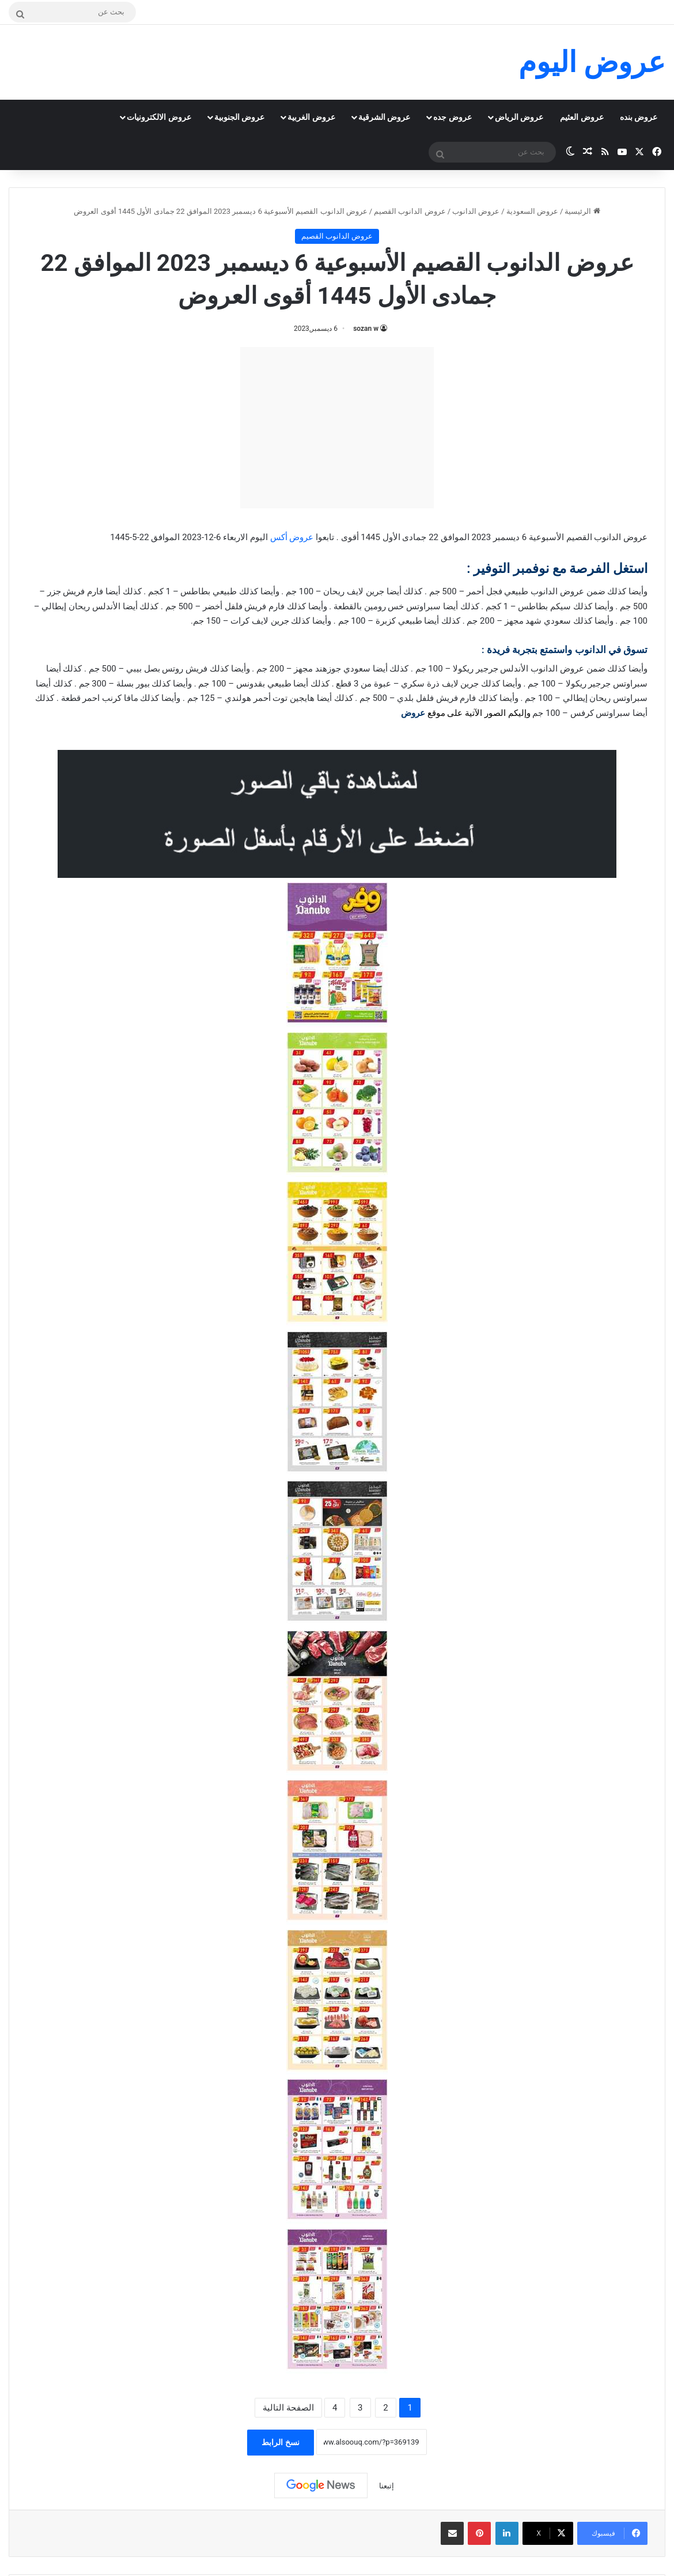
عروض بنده (638, 117)
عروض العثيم (581, 117)
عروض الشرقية (384, 117)
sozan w (365, 329)
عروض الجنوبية (239, 117)
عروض (413, 713)
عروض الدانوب (475, 211)
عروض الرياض (519, 117)
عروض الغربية (311, 117)
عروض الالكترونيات (159, 117)
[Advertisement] (337, 427)
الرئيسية (582, 211)
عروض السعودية (532, 211)
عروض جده (452, 117)
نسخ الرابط (280, 2442)
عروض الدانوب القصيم (409, 211)
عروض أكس (292, 537)
